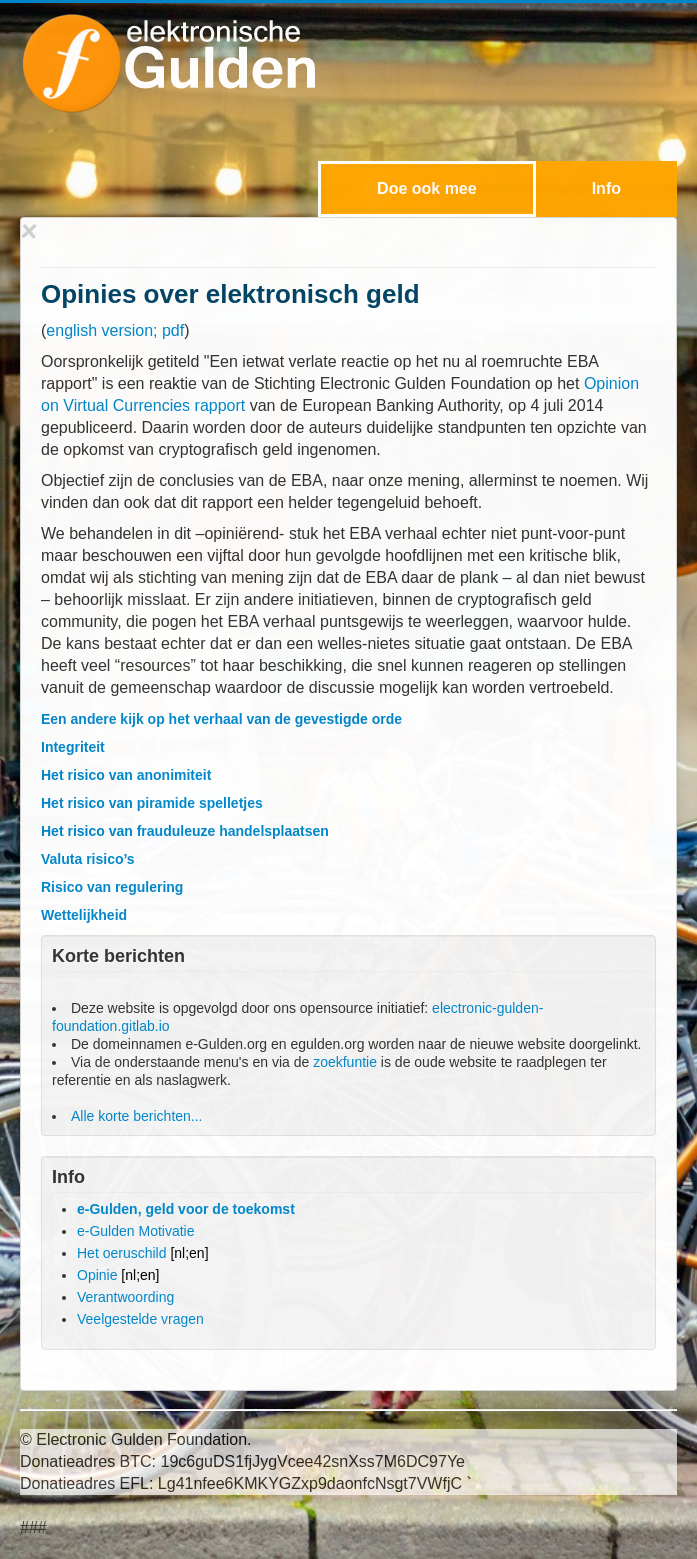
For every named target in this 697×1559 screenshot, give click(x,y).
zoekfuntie (345, 1062)
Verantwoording (125, 1297)
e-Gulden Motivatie (136, 1231)
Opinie (118, 1275)
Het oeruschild (143, 1253)
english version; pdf (115, 330)
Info (606, 188)
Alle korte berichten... (137, 1116)
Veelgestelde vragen (140, 1319)
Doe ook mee (427, 188)
